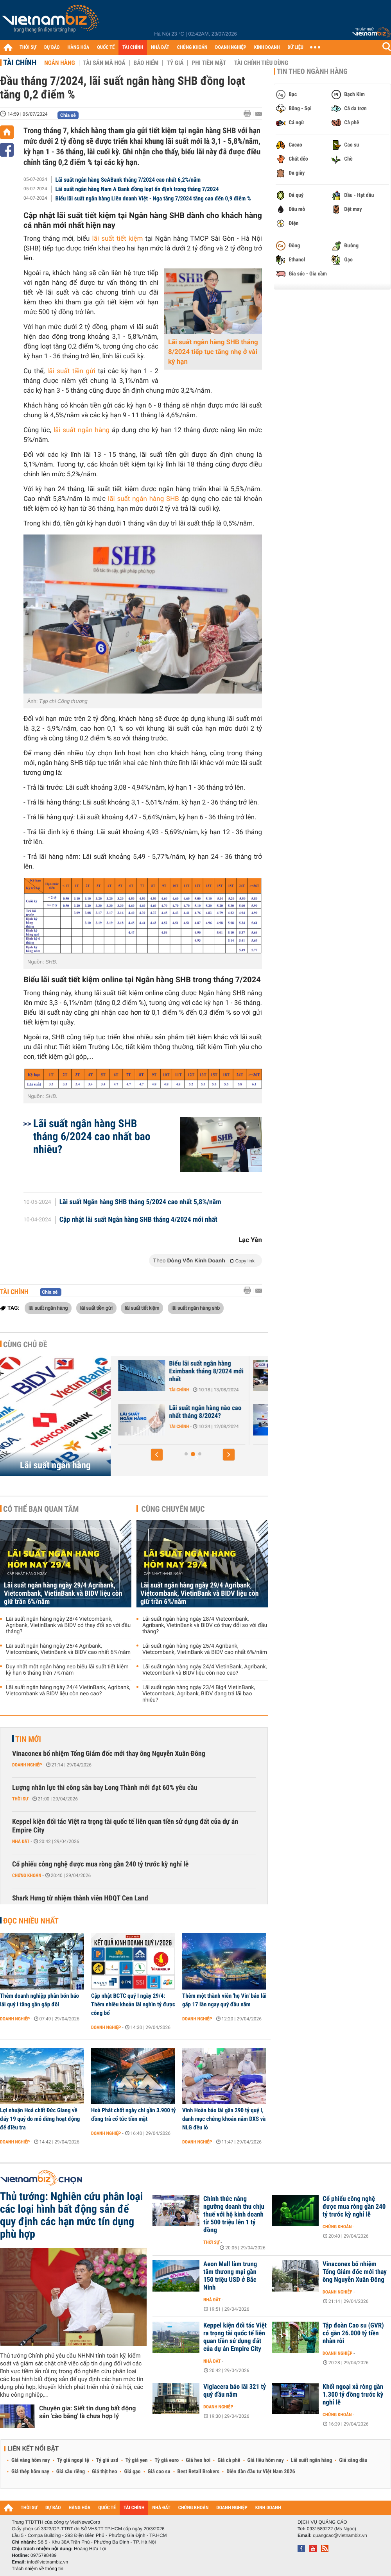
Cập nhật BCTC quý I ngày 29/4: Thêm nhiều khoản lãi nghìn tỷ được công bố (133, 2004)
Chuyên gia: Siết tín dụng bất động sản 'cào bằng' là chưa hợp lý (87, 2412)
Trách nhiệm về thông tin (37, 2568)
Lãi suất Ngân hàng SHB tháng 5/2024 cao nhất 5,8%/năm (140, 1202)
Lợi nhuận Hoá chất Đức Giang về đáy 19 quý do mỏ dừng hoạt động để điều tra (40, 2119)
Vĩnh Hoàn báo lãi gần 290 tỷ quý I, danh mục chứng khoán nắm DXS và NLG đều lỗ (223, 2119)
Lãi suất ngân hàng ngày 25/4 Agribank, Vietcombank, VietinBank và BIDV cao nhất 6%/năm (68, 1649)
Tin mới (28, 1739)
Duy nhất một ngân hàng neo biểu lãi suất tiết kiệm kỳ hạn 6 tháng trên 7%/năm (67, 1670)
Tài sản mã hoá (104, 62)
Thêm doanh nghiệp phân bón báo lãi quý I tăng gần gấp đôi (39, 2000)
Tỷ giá (175, 62)
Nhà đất (21, 1841)
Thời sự (20, 1799)
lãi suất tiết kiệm (117, 239)
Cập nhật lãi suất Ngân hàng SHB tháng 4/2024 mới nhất (138, 1220)
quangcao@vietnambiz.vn (340, 2535)
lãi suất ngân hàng (81, 430)
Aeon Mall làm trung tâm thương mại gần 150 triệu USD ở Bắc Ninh (230, 2276)
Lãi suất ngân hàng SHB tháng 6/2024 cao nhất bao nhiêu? (92, 1136)
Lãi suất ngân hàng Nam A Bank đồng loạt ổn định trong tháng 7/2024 (137, 189)
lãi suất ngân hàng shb (196, 1307)
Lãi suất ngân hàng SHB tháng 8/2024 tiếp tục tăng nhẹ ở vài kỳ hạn (213, 352)
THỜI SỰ (28, 47)
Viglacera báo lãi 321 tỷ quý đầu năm (234, 2391)
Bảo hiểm (146, 62)
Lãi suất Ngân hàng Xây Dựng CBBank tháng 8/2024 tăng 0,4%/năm (184, 1416)
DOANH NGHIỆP (230, 47)
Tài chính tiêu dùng (261, 62)
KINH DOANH (267, 47)
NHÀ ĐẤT (160, 47)
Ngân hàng (59, 62)
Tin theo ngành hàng (312, 71)
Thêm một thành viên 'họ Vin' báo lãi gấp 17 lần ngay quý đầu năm (224, 2000)
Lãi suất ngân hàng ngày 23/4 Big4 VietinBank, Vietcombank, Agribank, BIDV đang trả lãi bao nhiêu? (198, 1693)
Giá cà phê (228, 2460)
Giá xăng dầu (353, 2460)
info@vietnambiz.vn (47, 2562)
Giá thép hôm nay (30, 2471)
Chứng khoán (26, 1875)
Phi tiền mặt (209, 62)
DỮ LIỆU (295, 47)
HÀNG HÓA (79, 47)
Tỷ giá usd (107, 2460)
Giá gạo (132, 2471)
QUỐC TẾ (106, 47)
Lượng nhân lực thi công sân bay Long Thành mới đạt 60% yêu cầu (104, 1788)
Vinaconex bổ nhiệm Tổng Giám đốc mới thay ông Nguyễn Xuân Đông (108, 1754)
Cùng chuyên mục (173, 1509)
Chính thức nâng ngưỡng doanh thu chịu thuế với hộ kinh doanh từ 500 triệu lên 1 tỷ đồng (233, 2214)
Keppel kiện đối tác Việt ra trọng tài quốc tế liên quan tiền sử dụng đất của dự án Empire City (125, 1826)
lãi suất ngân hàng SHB (143, 499)
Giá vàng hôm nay (30, 2460)
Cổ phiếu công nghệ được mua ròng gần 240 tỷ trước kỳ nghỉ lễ (100, 1864)
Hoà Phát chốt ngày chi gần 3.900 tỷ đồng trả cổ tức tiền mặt (133, 2114)
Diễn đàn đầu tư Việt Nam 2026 (260, 2471)
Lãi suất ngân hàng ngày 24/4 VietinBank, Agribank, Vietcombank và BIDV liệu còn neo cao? (68, 1690)
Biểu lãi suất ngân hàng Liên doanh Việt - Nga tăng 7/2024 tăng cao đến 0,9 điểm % (153, 198)
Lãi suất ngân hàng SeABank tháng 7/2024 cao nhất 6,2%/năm (128, 179)
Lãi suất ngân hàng (55, 1465)
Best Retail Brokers (199, 2471)
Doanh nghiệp (27, 1765)
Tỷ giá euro (166, 2460)
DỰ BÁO (52, 47)
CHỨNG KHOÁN (192, 47)
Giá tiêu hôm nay (266, 2460)
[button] (157, 1454)
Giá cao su (159, 2471)
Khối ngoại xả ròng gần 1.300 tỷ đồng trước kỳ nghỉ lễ (353, 2394)
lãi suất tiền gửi (71, 371)
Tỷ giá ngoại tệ (73, 2460)
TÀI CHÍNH (132, 47)
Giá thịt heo (104, 2471)
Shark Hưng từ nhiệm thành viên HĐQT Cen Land (80, 1898)
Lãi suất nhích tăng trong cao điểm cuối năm (181, 1367)
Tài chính (19, 62)
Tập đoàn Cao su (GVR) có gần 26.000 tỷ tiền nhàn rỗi (353, 2333)
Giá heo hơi (198, 2460)
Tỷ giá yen (137, 2460)
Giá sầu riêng (70, 2471)
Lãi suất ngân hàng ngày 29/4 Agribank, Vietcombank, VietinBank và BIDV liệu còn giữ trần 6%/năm (63, 1593)
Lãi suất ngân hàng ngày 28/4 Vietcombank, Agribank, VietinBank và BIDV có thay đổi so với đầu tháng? (68, 1625)
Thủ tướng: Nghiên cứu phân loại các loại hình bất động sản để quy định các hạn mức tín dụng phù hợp (71, 2215)
